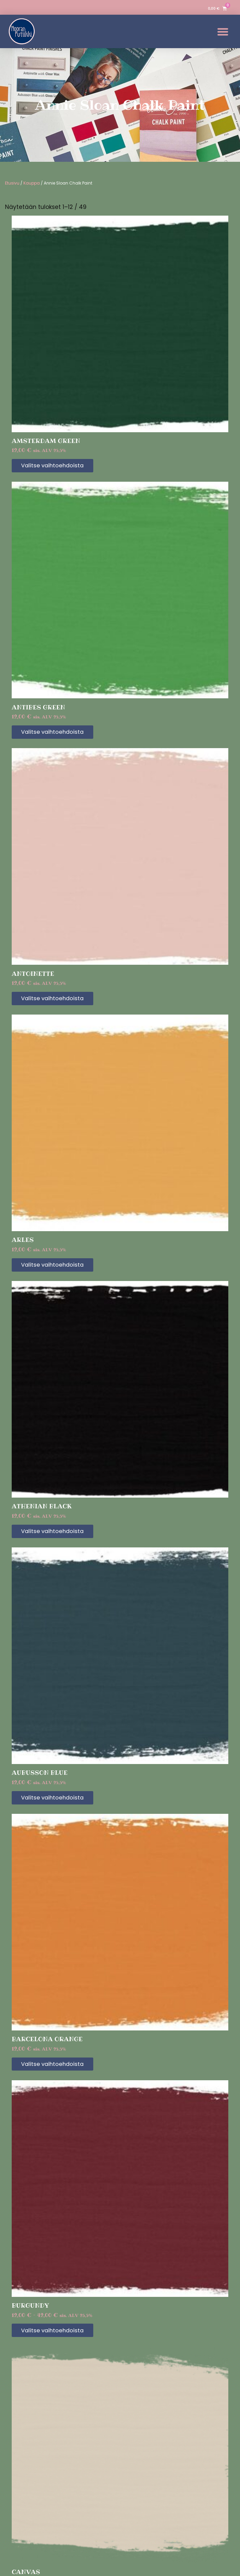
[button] (223, 31)
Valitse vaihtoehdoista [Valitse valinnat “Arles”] (57, 1268)
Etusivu (12, 183)
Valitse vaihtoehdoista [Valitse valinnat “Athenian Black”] (57, 1536)
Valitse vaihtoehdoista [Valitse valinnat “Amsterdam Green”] (57, 466)
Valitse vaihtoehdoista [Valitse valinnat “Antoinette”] (57, 1001)
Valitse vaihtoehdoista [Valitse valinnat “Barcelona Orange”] (57, 2071)
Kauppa (31, 183)
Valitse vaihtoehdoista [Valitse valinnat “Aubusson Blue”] (57, 1803)
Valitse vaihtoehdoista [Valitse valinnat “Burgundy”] (57, 2338)
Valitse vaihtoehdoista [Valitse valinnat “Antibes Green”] (57, 733)
